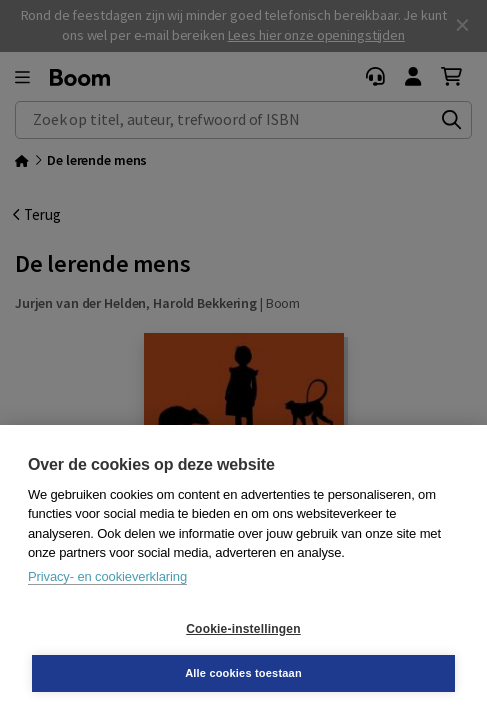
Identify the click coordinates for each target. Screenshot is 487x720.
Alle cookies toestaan (243, 673)
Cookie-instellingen (243, 629)
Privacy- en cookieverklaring (107, 576)
